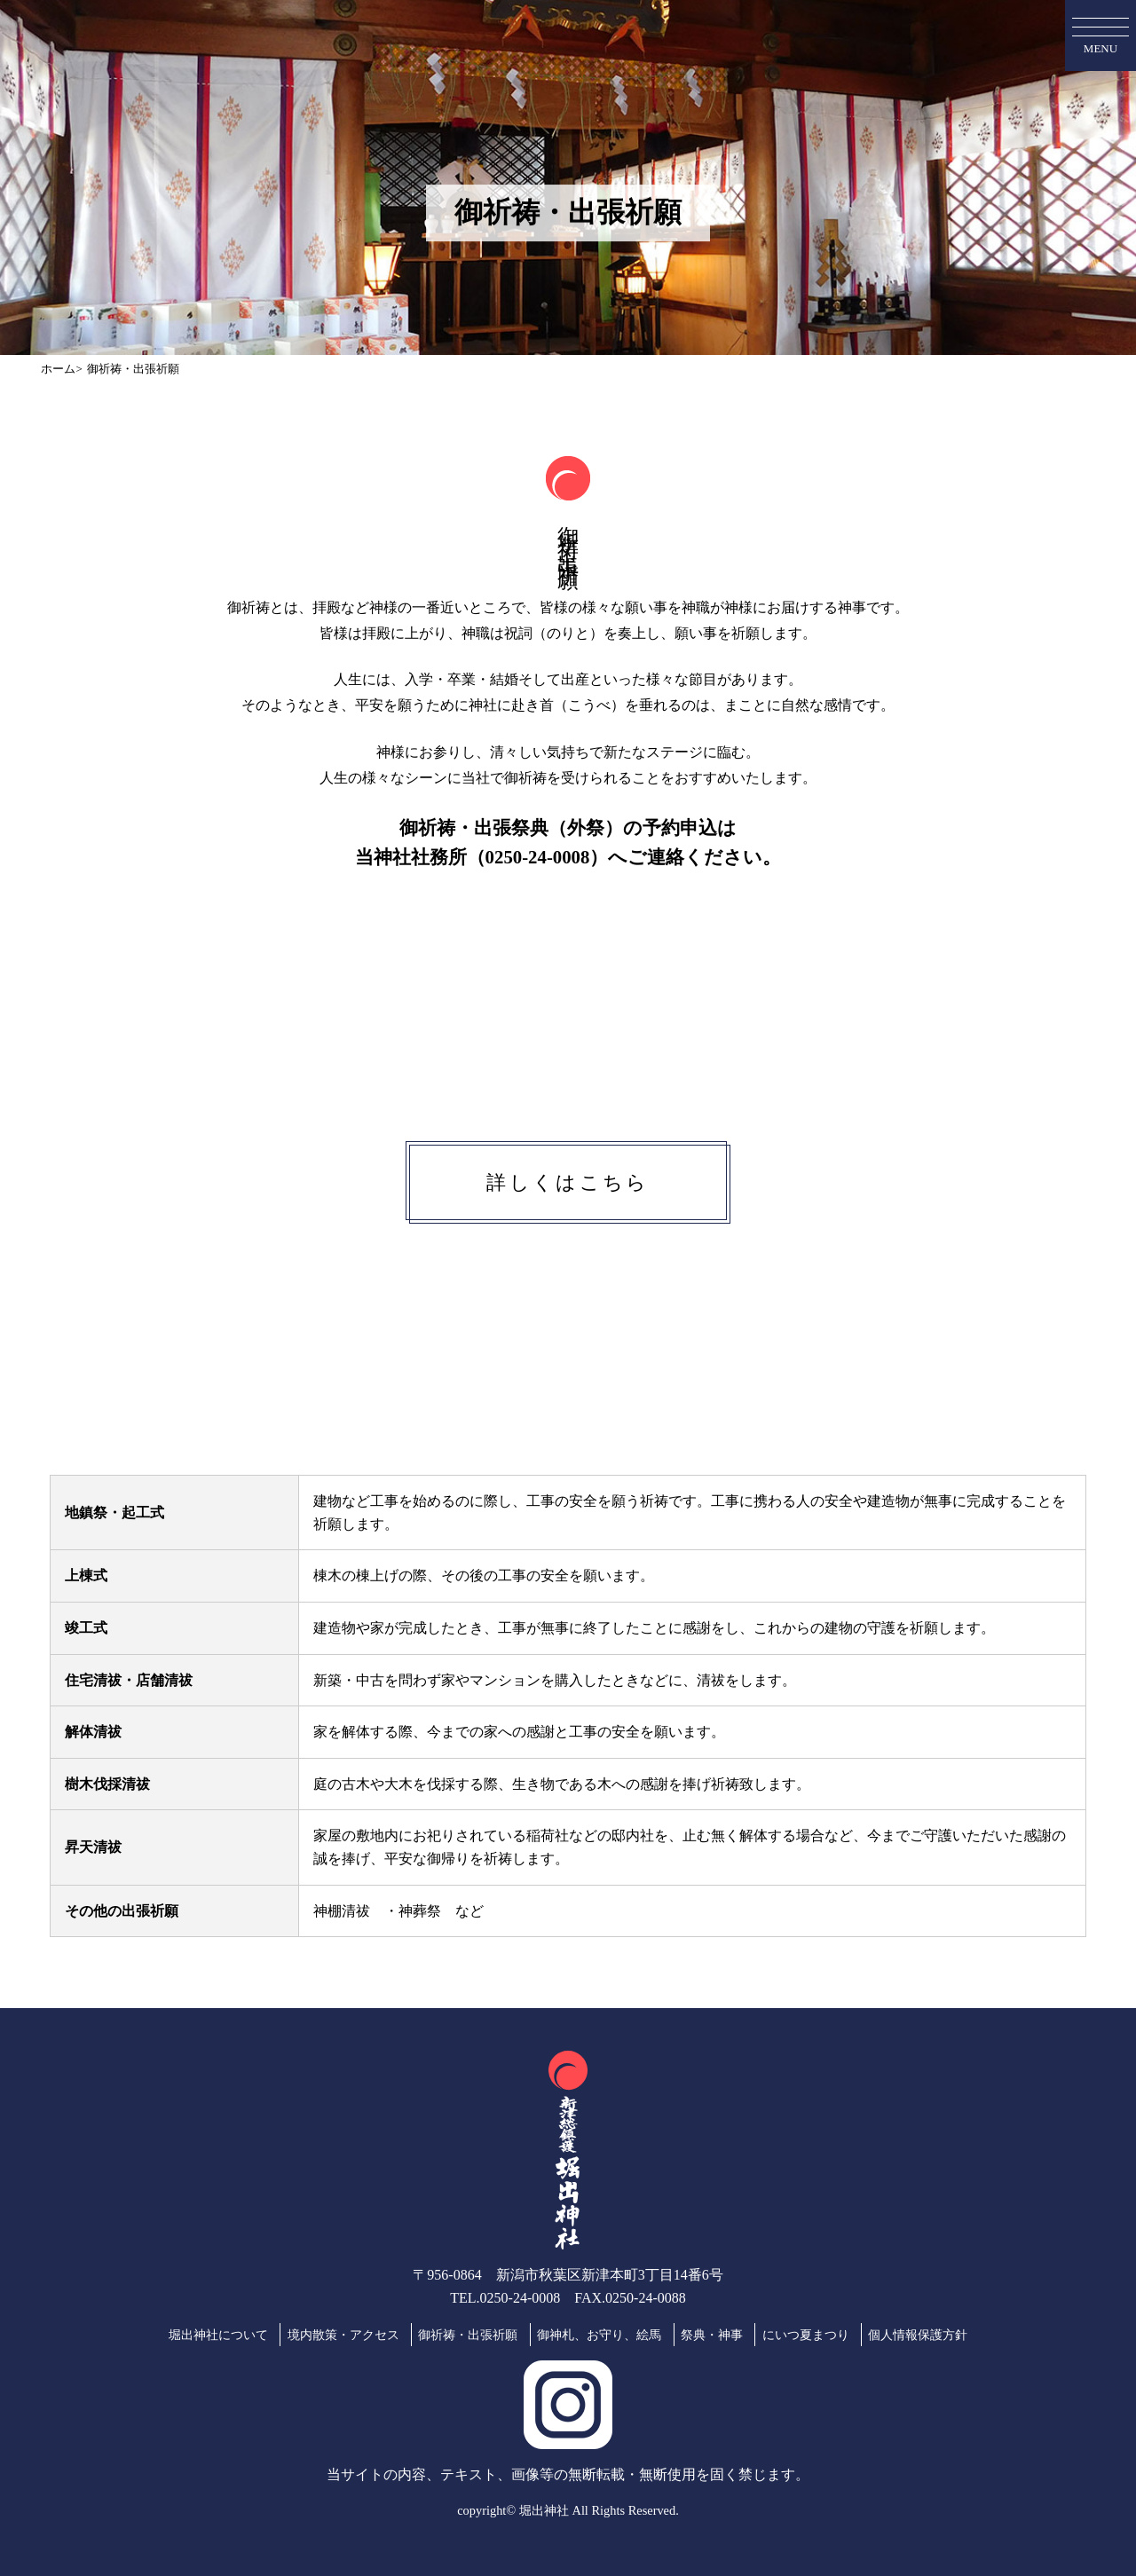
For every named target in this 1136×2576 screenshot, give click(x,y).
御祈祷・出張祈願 (467, 2335)
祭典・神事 (712, 2335)
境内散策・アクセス (343, 2335)
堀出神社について (218, 2335)
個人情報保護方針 (917, 2335)
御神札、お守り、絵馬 (599, 2335)
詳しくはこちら (568, 1182)
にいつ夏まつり (805, 2335)
